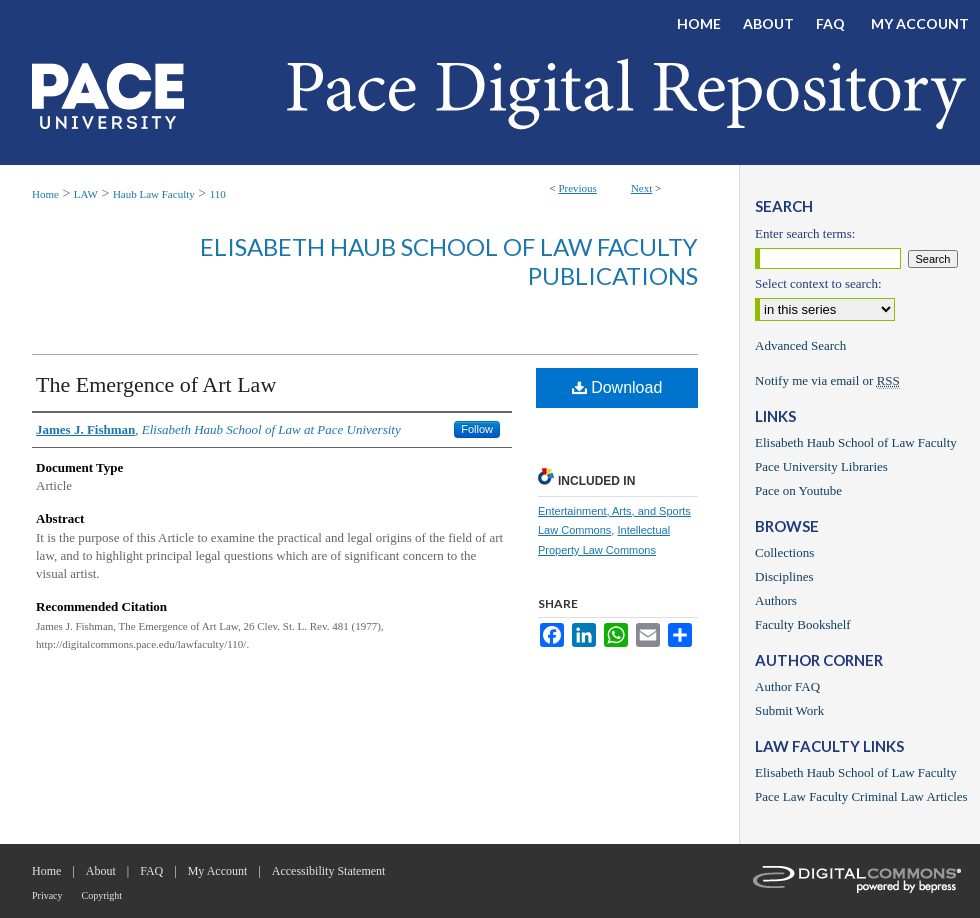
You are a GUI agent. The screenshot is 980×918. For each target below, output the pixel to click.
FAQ (151, 871)
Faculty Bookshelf (803, 624)
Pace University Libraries (821, 466)
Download (617, 387)
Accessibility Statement (329, 871)
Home (45, 194)
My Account (218, 871)
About (101, 871)
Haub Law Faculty (154, 194)
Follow (477, 429)
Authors (776, 600)
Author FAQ (787, 686)
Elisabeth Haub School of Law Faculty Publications (449, 261)
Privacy (47, 895)
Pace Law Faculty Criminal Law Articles (861, 796)
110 (218, 194)
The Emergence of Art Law (156, 384)
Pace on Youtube (798, 490)
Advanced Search (800, 345)
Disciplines (784, 576)
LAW (86, 194)
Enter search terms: (805, 233)
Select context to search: (818, 283)
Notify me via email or (827, 381)
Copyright (102, 895)
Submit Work (789, 710)
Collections (784, 552)
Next (641, 188)
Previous (577, 188)
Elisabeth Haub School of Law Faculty (856, 442)
